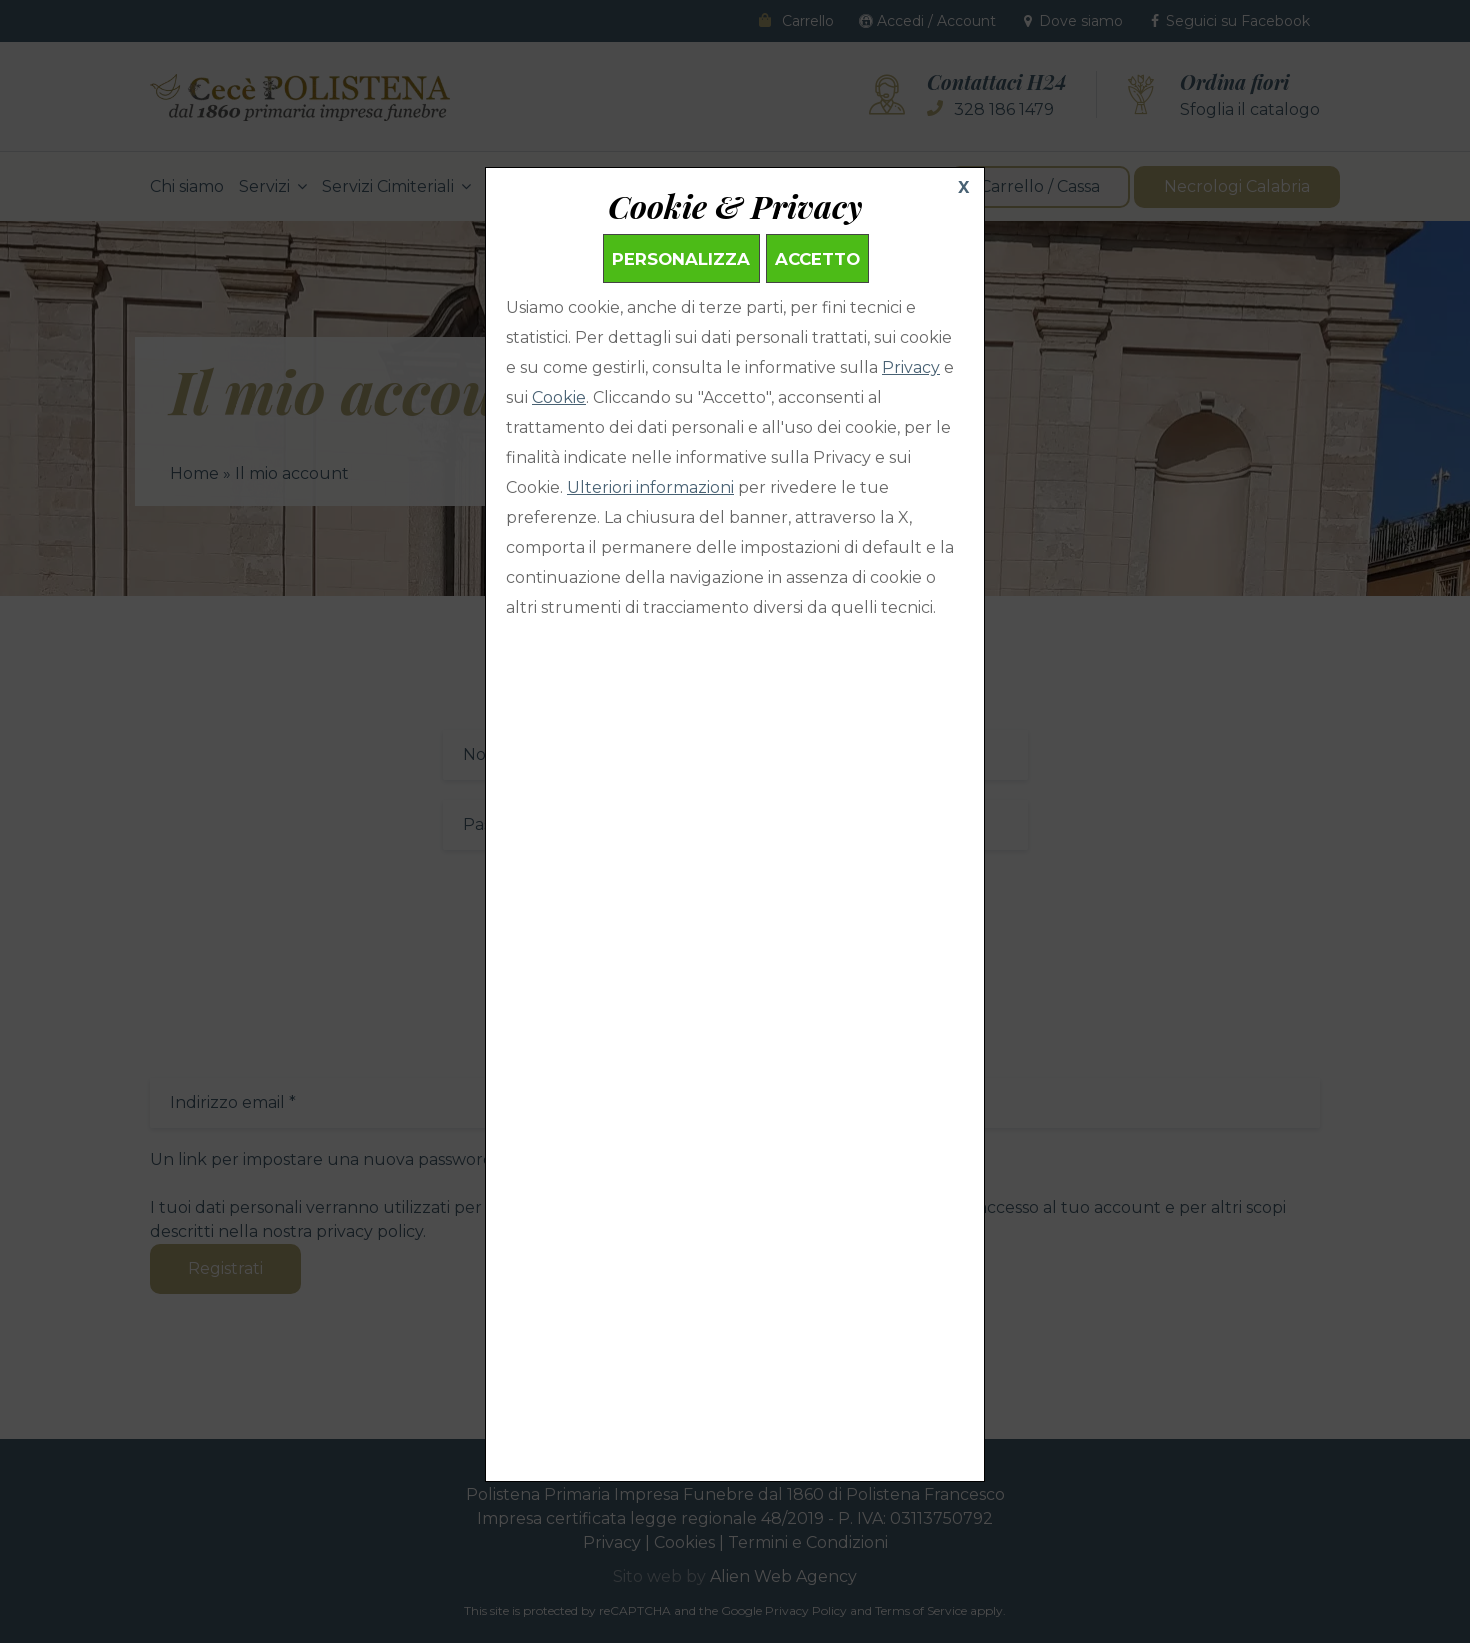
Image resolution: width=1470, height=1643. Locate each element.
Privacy (911, 367)
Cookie (559, 397)
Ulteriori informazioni (650, 487)
